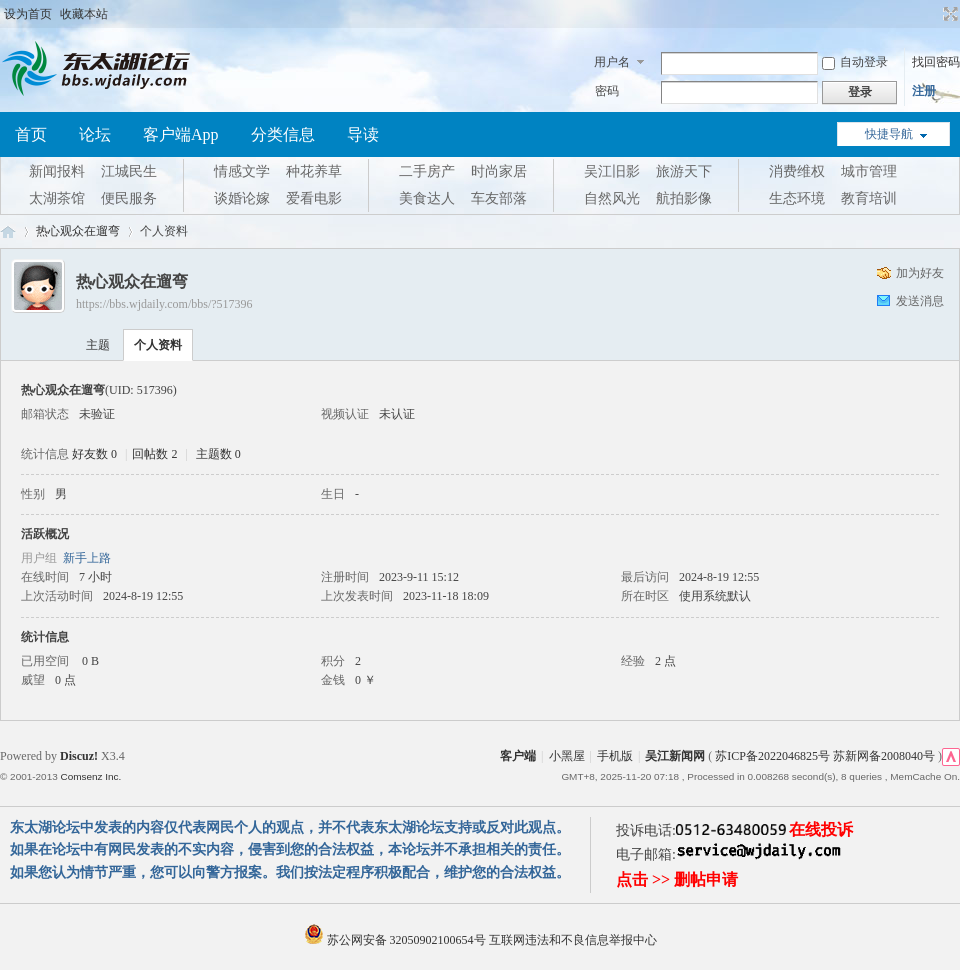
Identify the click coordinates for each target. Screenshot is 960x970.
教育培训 (869, 198)
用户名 (612, 62)
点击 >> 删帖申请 (677, 879)
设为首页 (28, 14)
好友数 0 (94, 454)
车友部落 (499, 198)
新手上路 (87, 558)
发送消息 (920, 301)
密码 (607, 91)
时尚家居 (499, 171)
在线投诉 (821, 829)
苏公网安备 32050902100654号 (396, 940)
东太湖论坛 (8, 231)
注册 (924, 91)
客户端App (181, 134)
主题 (98, 345)
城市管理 (869, 171)
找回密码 (936, 62)
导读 (363, 134)
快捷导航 (889, 134)
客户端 (518, 756)
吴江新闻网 (675, 756)
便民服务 (129, 198)
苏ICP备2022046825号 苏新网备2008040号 (825, 756)
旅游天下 (684, 171)
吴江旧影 (612, 171)
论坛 (95, 134)
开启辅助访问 (932, 14)
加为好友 (920, 273)
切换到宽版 (948, 14)
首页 (31, 134)
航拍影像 (684, 198)
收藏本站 (84, 14)
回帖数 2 (154, 454)
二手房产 (427, 171)
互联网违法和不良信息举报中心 (573, 940)
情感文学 (242, 171)
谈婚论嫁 (242, 198)
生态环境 (797, 198)
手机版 (615, 756)
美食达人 (427, 198)
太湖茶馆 (57, 198)
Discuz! (79, 756)
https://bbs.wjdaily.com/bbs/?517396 (164, 304)
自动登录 (855, 62)
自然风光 (612, 198)
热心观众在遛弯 (78, 231)
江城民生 (129, 171)
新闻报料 (57, 171)
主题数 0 (218, 454)
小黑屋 (567, 756)
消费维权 (797, 171)
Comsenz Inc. (90, 776)
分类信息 (283, 134)
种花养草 (314, 171)
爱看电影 (314, 198)
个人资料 (158, 345)
